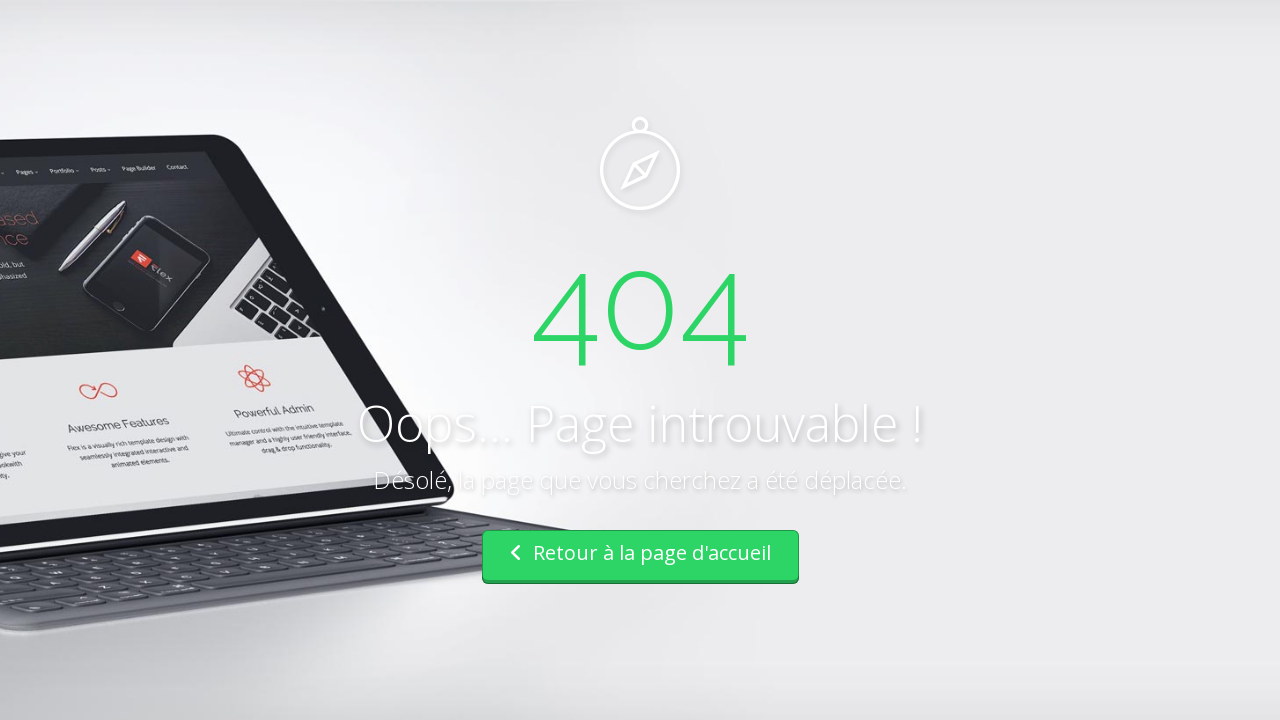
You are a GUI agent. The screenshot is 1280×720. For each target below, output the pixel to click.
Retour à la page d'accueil (640, 552)
